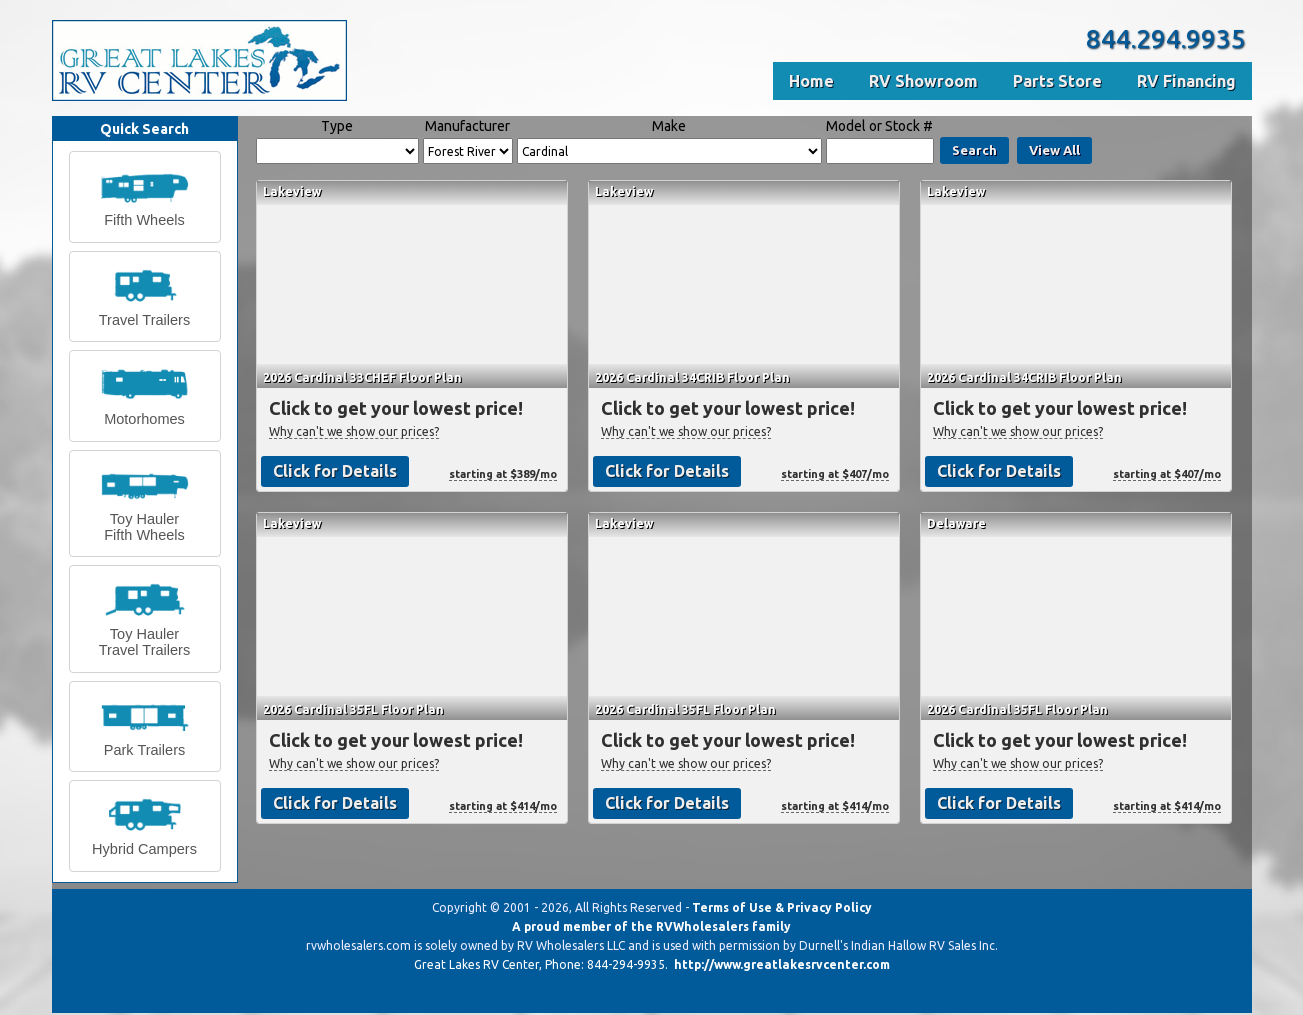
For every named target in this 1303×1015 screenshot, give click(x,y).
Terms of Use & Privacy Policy (782, 907)
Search (974, 150)
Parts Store (1057, 81)
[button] (145, 197)
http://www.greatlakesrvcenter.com (782, 964)
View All (1054, 150)
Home (811, 81)
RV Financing (1186, 81)
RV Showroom (923, 81)
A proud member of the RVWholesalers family (651, 926)
